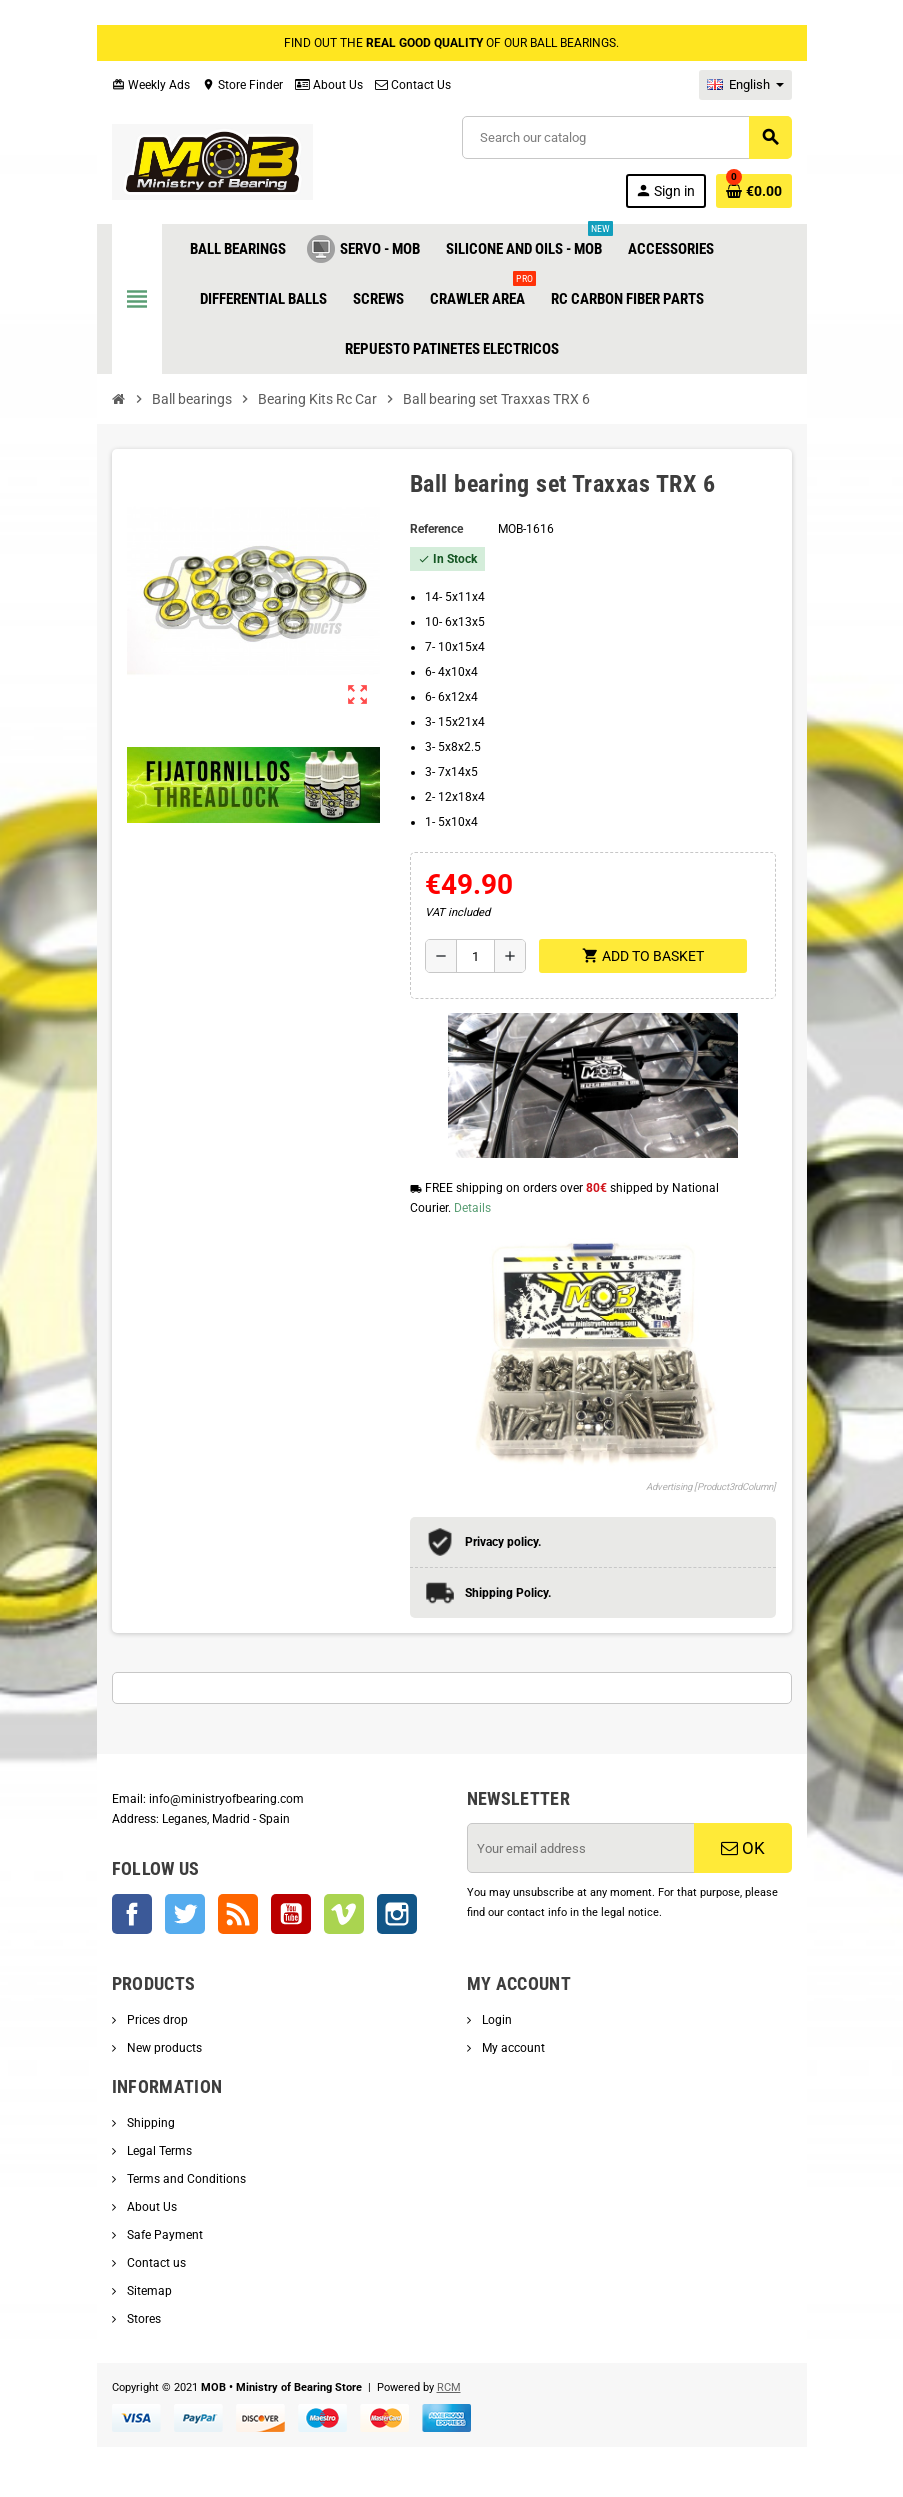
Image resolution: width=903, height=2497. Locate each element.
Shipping (149, 2123)
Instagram (397, 1914)
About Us (329, 85)
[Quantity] (475, 956)
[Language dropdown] (745, 85)
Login (495, 2020)
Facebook (132, 1914)
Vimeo (344, 1914)
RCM (449, 2387)
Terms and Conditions (185, 2179)
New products (163, 2048)
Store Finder (242, 85)
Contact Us (413, 85)
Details (472, 1208)
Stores (142, 2319)
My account (512, 2048)
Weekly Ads (151, 85)
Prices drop (156, 2020)
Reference (436, 529)
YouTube (291, 1914)
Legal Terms (158, 2151)
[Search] (626, 137)
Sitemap (148, 2291)
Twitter (185, 1914)
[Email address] (581, 1848)
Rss (238, 1914)
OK (743, 1848)
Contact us (155, 2263)
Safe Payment (163, 2235)
